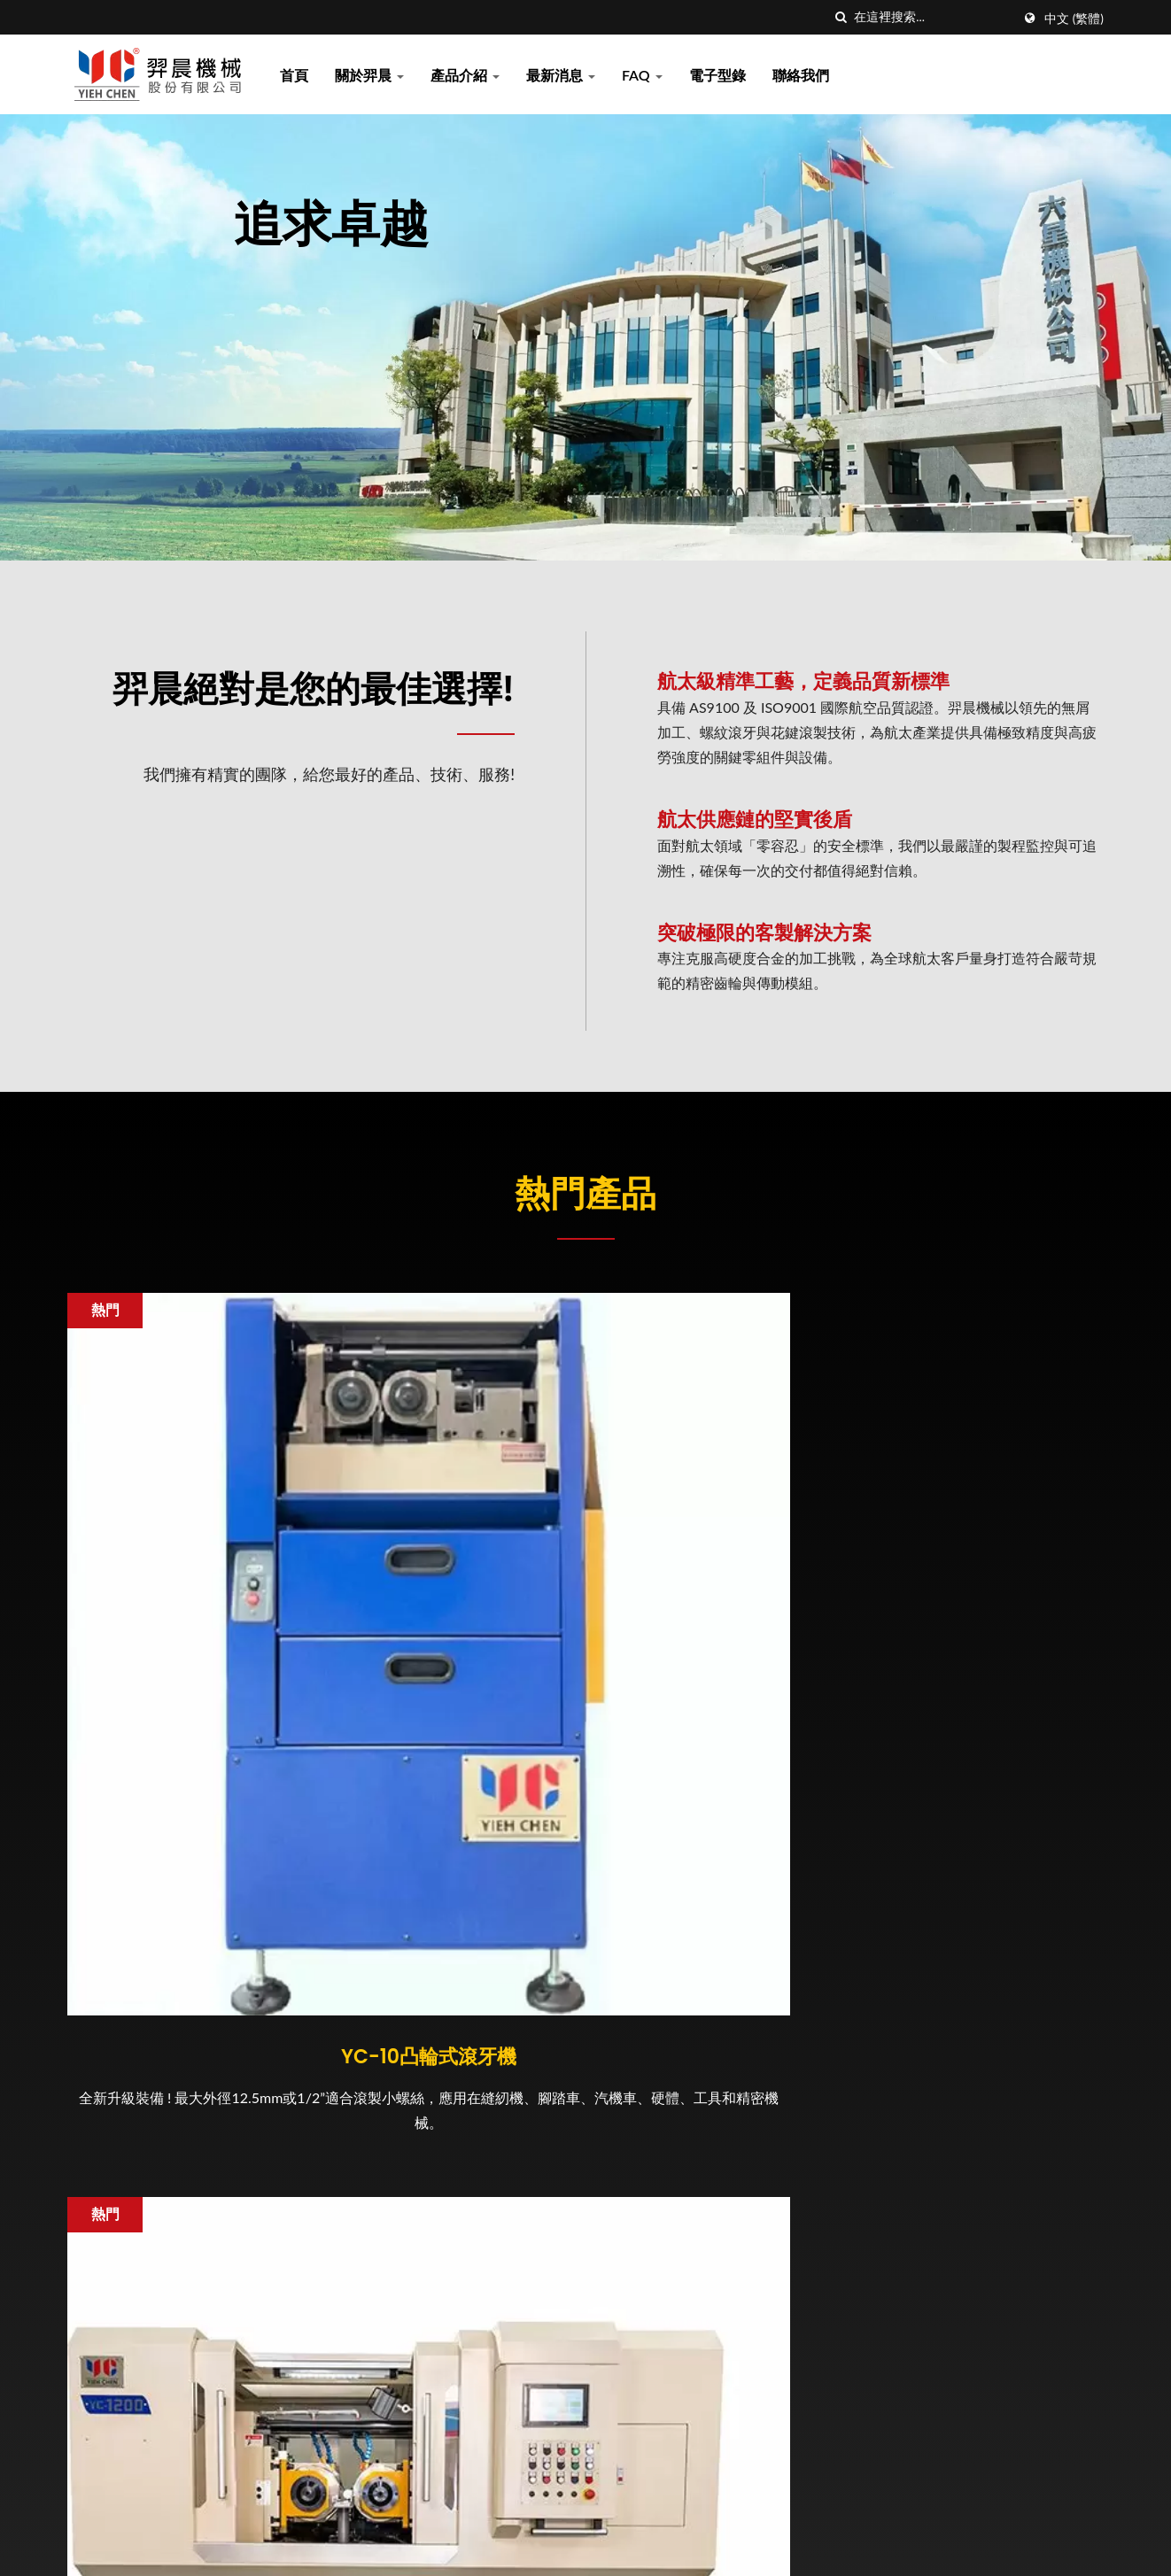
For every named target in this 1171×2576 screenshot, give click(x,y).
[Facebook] (76, 2184)
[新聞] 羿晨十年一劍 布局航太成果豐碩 (716, 2327)
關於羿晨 (369, 74)
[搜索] (840, 17)
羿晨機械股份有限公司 (255, 2545)
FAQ (642, 74)
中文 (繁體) (1074, 19)
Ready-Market (1060, 2545)
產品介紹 (465, 74)
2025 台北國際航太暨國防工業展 (703, 2086)
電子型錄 (717, 74)
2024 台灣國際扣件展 (667, 2416)
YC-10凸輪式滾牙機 (231, 1662)
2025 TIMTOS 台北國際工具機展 (702, 2241)
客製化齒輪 (940, 1662)
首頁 (294, 74)
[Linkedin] (117, 2184)
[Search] (933, 17)
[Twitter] (95, 2184)
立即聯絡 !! (1017, 1902)
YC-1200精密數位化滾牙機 (586, 1662)
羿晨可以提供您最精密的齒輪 (691, 2164)
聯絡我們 (800, 74)
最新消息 (560, 74)
